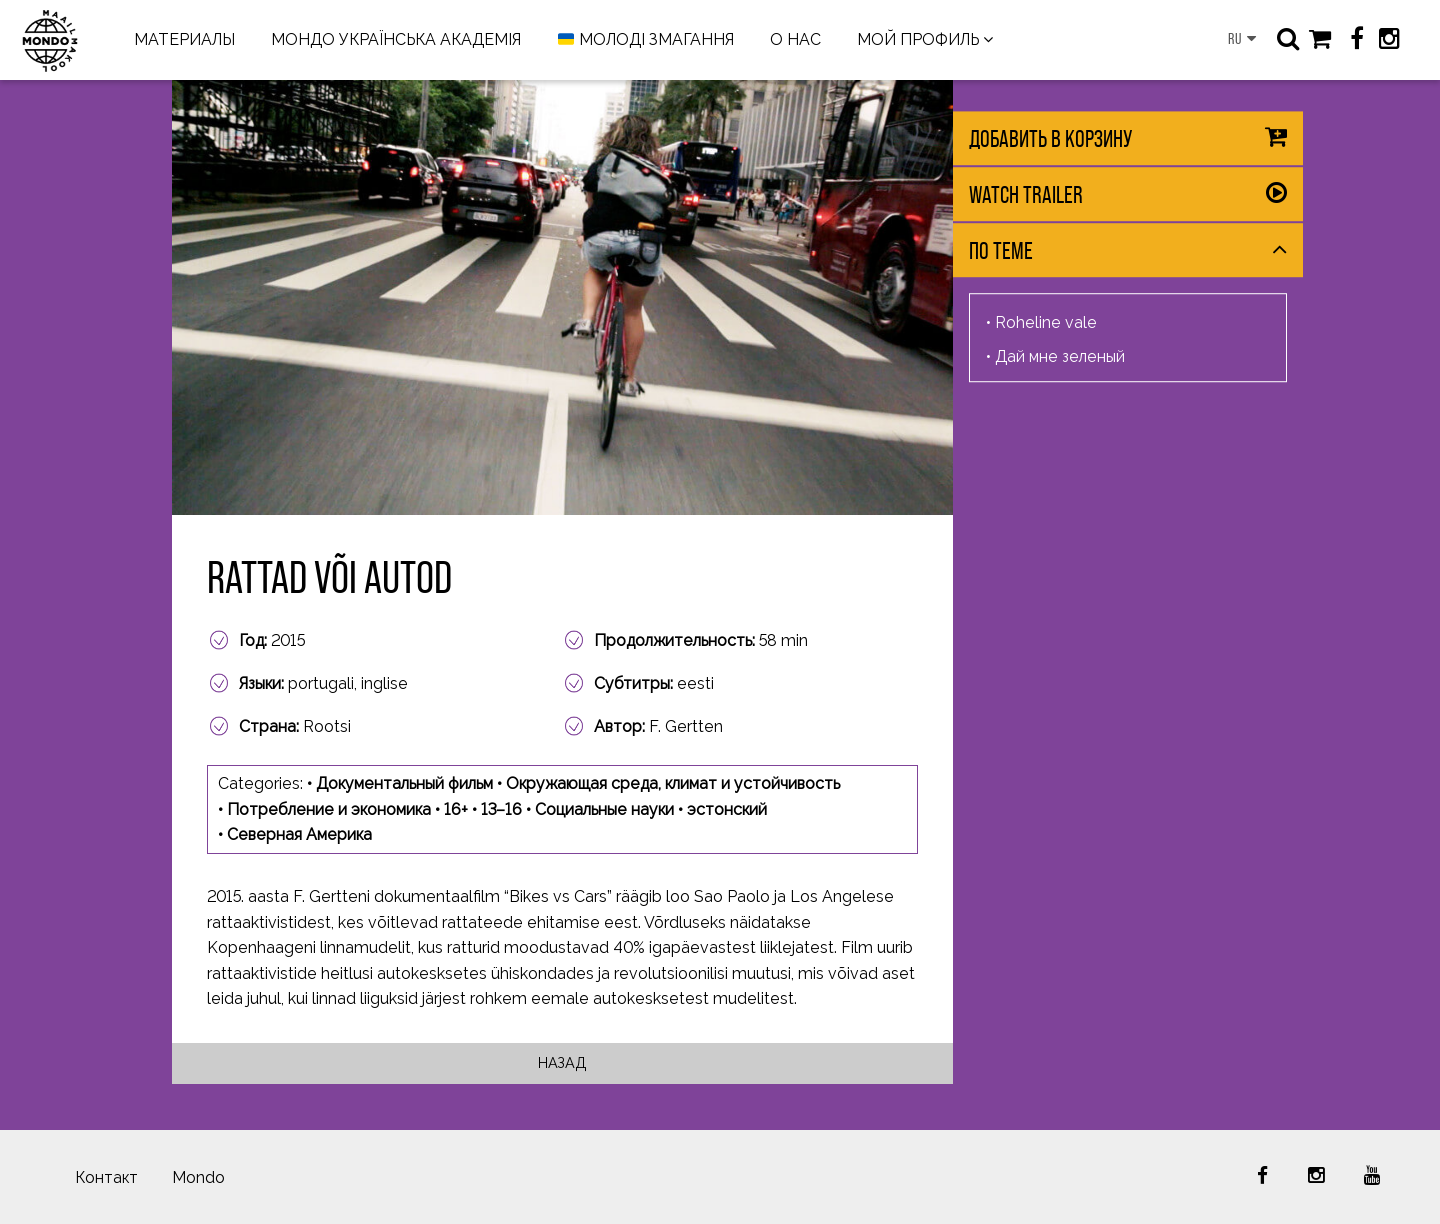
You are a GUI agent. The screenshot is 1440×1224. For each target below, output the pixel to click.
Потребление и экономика (329, 809)
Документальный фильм (404, 783)
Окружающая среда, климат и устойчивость (673, 783)
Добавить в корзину (1050, 138)
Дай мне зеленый (1060, 356)
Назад (562, 1062)
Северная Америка (299, 834)
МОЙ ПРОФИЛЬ (918, 39)
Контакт (106, 1177)
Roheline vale (1046, 322)
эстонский (727, 809)
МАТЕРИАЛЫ (184, 39)
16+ (456, 809)
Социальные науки (604, 809)
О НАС (795, 39)
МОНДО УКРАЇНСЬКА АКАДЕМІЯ (396, 39)
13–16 (501, 809)
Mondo (198, 1177)
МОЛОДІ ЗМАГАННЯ (646, 40)
